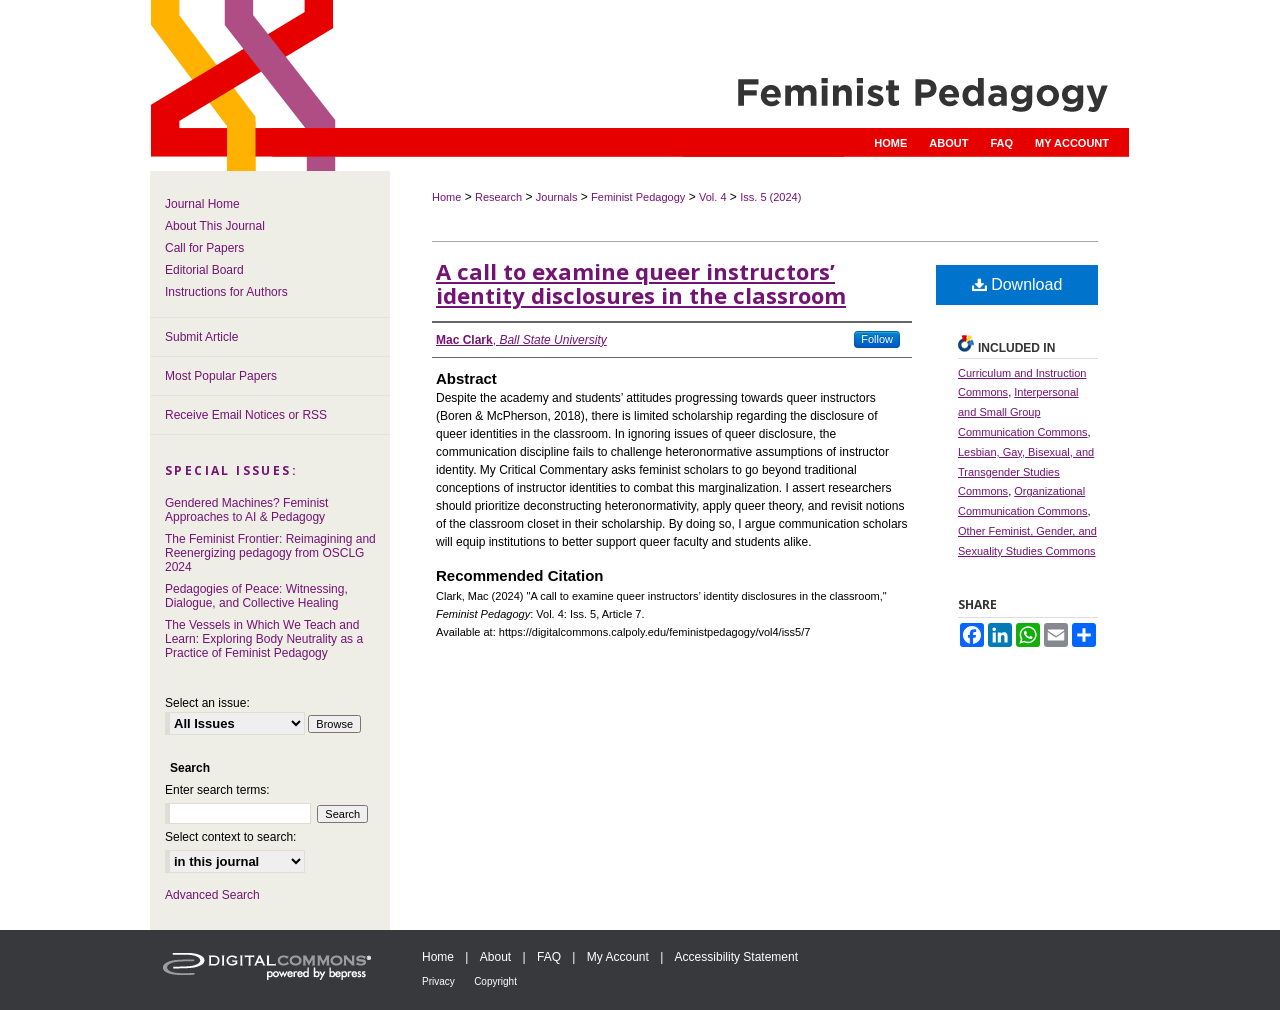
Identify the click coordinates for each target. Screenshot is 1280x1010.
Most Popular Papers (221, 376)
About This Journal (215, 226)
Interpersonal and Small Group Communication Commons (1023, 412)
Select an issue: (207, 703)
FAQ (549, 957)
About (495, 957)
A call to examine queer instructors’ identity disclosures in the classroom (641, 283)
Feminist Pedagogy (638, 197)
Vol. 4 (713, 197)
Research (498, 197)
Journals (557, 197)
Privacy (438, 981)
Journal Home (202, 204)
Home (446, 197)
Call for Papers (204, 248)
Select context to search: (230, 837)
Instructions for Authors (226, 292)
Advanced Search (212, 895)
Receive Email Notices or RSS (246, 415)
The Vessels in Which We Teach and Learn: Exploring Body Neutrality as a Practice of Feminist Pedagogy (264, 639)
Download (1017, 284)
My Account (618, 957)
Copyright (495, 981)
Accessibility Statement (736, 957)
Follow (877, 339)
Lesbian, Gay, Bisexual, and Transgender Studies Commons (1026, 472)
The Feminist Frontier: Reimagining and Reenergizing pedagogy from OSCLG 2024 (270, 553)
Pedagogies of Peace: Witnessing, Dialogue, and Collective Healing (256, 596)
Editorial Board (204, 270)
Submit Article (201, 337)
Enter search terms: (217, 790)
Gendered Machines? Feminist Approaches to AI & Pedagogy (246, 510)
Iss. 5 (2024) (770, 197)
